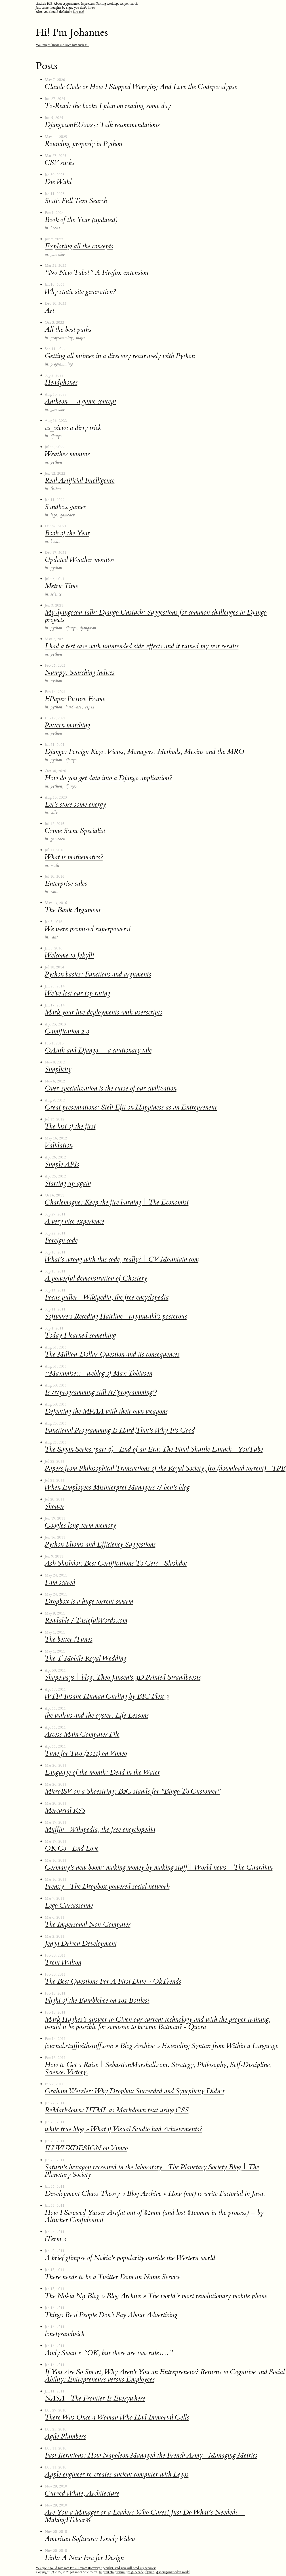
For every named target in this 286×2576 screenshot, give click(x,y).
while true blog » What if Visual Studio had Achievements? (123, 2129)
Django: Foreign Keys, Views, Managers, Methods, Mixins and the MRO (144, 751)
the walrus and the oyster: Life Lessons (97, 1715)
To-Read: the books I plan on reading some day (108, 105)
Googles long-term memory (80, 1525)
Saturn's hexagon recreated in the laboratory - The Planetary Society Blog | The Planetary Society (152, 2171)
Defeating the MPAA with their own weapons (106, 1411)
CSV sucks (59, 162)
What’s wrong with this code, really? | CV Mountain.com (122, 1259)
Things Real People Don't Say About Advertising (111, 2315)
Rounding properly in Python (83, 143)
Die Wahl (58, 182)
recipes (124, 4)
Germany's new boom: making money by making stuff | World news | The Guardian (159, 1867)
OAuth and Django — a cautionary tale (98, 1050)
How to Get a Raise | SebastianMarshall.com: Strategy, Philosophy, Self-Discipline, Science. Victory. (158, 2068)
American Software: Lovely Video (90, 2538)
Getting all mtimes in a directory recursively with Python (120, 356)
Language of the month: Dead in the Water (102, 1772)
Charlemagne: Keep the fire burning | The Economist (117, 1202)
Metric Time (61, 586)
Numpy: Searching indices (80, 672)
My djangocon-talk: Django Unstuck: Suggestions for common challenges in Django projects (156, 616)
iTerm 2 (55, 2239)
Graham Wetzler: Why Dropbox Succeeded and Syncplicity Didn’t (134, 2091)
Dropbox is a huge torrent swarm (89, 1601)
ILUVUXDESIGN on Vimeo (86, 2148)
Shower (54, 1506)
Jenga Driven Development (81, 1943)
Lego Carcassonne (69, 1905)
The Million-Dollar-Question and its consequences (112, 1354)
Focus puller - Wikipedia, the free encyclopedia (107, 1297)
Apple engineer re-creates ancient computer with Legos (117, 2474)
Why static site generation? (80, 291)
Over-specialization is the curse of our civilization (111, 1088)
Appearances (71, 4)
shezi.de (41, 4)
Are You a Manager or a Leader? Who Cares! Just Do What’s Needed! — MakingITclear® (145, 2516)
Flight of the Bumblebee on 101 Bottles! (97, 2000)
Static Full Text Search (76, 201)
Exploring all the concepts (79, 246)
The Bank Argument (73, 910)
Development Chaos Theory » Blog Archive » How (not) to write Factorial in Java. (155, 2193)
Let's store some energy (75, 804)
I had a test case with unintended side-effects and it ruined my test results (142, 646)
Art (49, 310)
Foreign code (61, 1240)
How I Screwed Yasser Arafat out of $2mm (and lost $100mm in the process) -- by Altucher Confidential (154, 2216)
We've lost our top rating (77, 993)
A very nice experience (74, 1221)
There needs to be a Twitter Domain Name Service (112, 2277)
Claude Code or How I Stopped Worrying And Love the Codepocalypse (141, 86)
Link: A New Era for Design (84, 2557)
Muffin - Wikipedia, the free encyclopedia (100, 1829)
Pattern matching (67, 725)
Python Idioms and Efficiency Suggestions (100, 1544)
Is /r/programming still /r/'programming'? (101, 1392)
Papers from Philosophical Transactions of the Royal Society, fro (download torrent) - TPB (165, 1468)
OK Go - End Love (72, 1848)
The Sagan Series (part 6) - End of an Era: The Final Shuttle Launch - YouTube (154, 1449)
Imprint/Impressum (112, 2572)
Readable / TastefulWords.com (86, 1620)
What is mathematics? (74, 857)
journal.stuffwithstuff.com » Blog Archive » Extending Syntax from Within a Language (161, 2045)
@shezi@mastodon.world (173, 2572)
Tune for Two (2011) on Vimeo (86, 1753)
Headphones (61, 382)
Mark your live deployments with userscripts (103, 1012)
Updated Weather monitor (80, 559)
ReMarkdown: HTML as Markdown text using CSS (117, 2110)
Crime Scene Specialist (75, 830)
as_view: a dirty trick (73, 427)
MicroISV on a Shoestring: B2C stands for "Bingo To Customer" (132, 1791)
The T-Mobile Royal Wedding (85, 1658)
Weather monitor (67, 454)
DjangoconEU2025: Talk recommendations (102, 124)
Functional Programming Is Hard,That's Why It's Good (120, 1430)
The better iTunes (69, 1639)
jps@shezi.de (135, 2572)
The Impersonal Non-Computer (87, 1924)
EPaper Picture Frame (75, 699)
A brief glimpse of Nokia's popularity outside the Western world (130, 2258)
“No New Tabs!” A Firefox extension (96, 272)
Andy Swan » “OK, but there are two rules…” (109, 2353)
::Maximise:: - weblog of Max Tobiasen (98, 1373)
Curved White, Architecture (82, 2493)
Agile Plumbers (65, 2436)
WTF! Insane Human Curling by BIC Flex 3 (107, 1696)
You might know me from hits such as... (62, 45)
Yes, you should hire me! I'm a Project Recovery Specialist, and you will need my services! (96, 2568)
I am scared (60, 1582)
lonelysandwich (64, 2334)
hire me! (78, 12)
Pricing (101, 4)
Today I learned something (80, 1335)
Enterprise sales (66, 883)
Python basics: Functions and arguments (98, 974)
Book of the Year (67, 533)
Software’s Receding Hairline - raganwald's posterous (116, 1316)
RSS (50, 4)
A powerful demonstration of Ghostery (96, 1278)
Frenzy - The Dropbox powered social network (107, 1886)
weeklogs (113, 4)
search (134, 4)
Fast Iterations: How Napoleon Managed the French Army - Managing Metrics (151, 2455)
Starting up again (68, 1183)
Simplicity (58, 1069)
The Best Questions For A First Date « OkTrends (113, 1981)
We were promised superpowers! (87, 929)
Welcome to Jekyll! (69, 955)
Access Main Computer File (82, 1734)
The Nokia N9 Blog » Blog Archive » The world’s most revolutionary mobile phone (156, 2296)
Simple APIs (62, 1164)
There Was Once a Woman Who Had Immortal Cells (117, 2417)
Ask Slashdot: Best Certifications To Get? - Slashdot (116, 1563)
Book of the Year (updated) (81, 220)
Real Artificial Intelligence (80, 480)
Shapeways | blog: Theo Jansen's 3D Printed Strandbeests (123, 1677)
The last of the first (70, 1126)
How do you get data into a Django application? (108, 778)
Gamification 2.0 (67, 1031)
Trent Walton (63, 1962)
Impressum (88, 4)
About (58, 4)
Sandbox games (65, 507)
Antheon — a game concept (80, 401)
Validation (59, 1145)
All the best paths (68, 329)
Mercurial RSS (65, 1810)
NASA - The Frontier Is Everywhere (95, 2398)
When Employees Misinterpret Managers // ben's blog (117, 1487)
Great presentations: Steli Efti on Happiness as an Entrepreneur (131, 1107)
